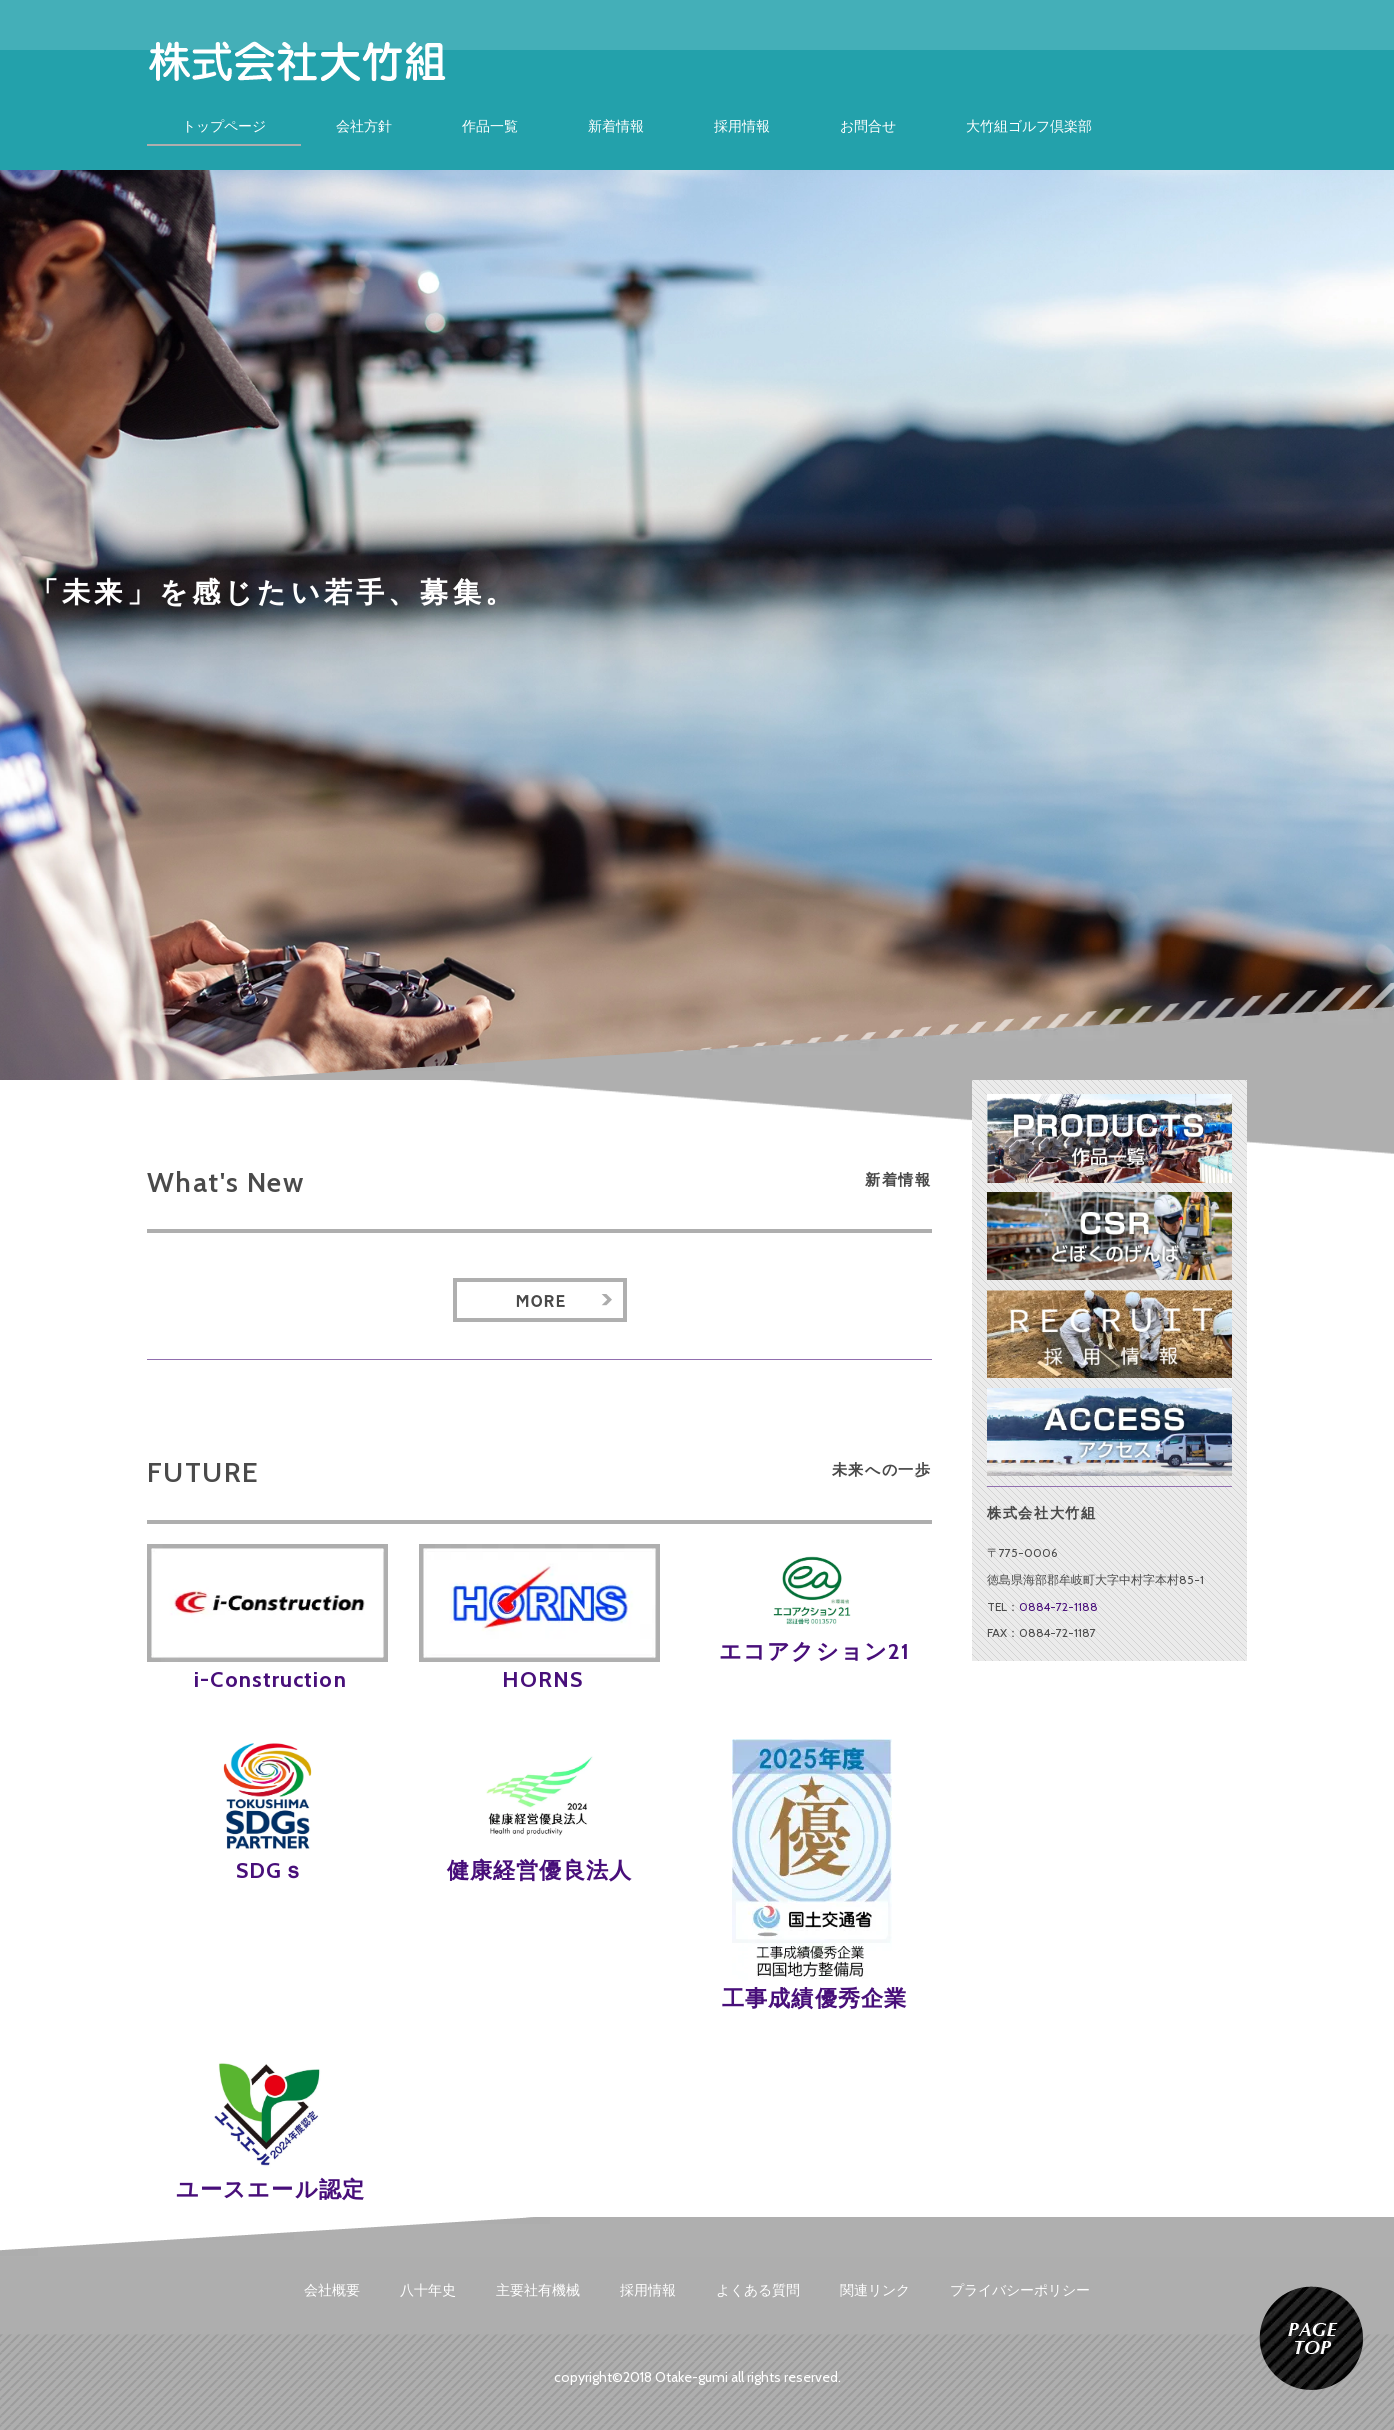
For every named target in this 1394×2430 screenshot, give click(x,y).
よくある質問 (758, 2290)
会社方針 (364, 126)
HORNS (540, 1679)
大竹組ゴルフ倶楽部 (1029, 126)
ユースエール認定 (267, 2189)
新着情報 (616, 126)
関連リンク (875, 2290)
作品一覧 (490, 126)
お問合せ (868, 126)
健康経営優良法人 (539, 1870)
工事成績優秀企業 (811, 1998)
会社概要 (332, 2290)
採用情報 (742, 126)
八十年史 (428, 2290)
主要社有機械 (538, 2290)
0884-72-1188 (1058, 1607)
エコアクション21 (811, 1651)
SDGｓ (268, 1870)
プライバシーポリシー (1020, 2290)
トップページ (224, 126)
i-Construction (267, 1679)
